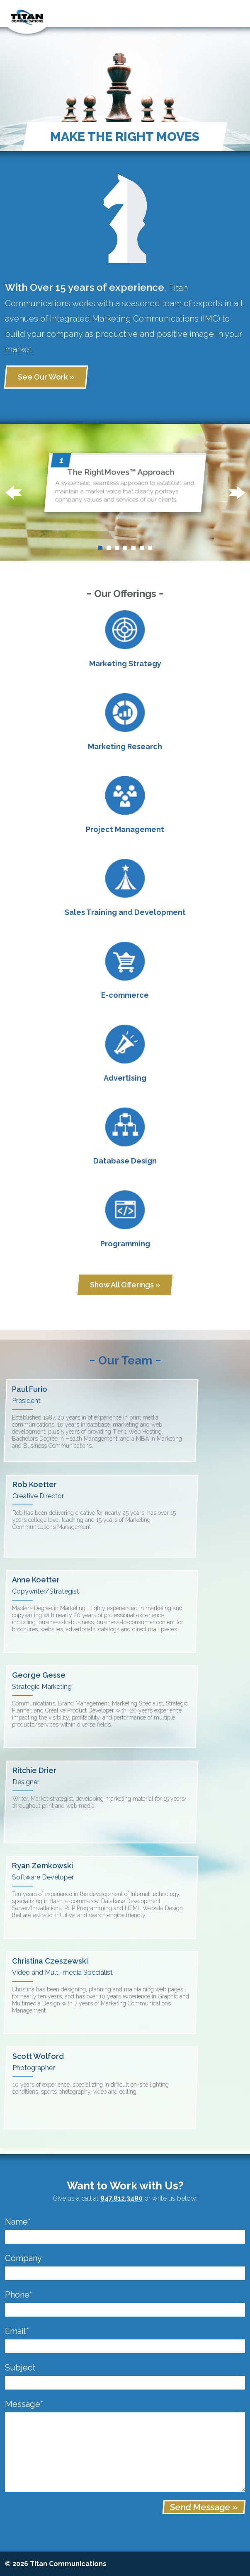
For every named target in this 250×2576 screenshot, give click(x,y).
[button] (13, 492)
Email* (17, 2331)
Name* (18, 2222)
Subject (20, 2368)
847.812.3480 (121, 2198)
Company (23, 2258)
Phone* (18, 2295)
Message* (24, 2404)
